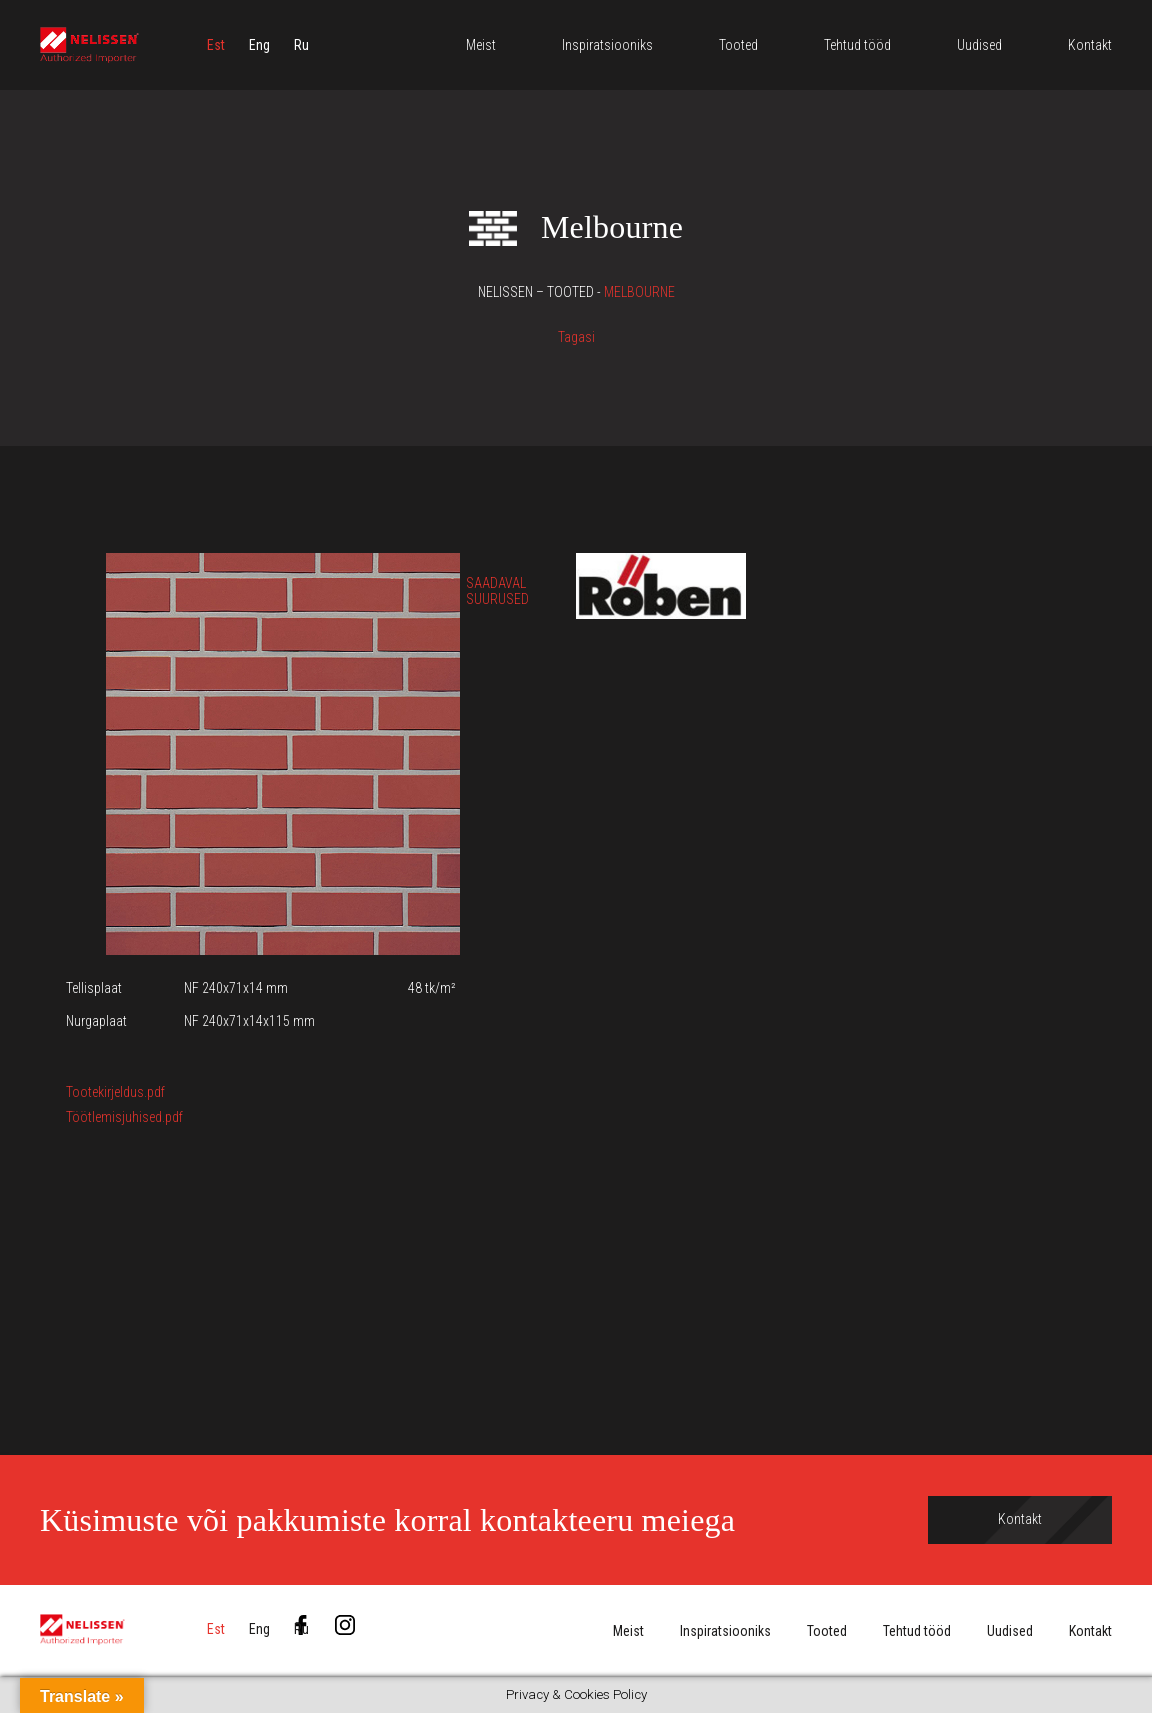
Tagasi (576, 337)
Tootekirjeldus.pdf (115, 1092)
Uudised (1010, 1631)
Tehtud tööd (917, 1631)
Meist (628, 1631)
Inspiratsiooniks (725, 1631)
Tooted (827, 1631)
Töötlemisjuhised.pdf (124, 1117)
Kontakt (1090, 1631)
